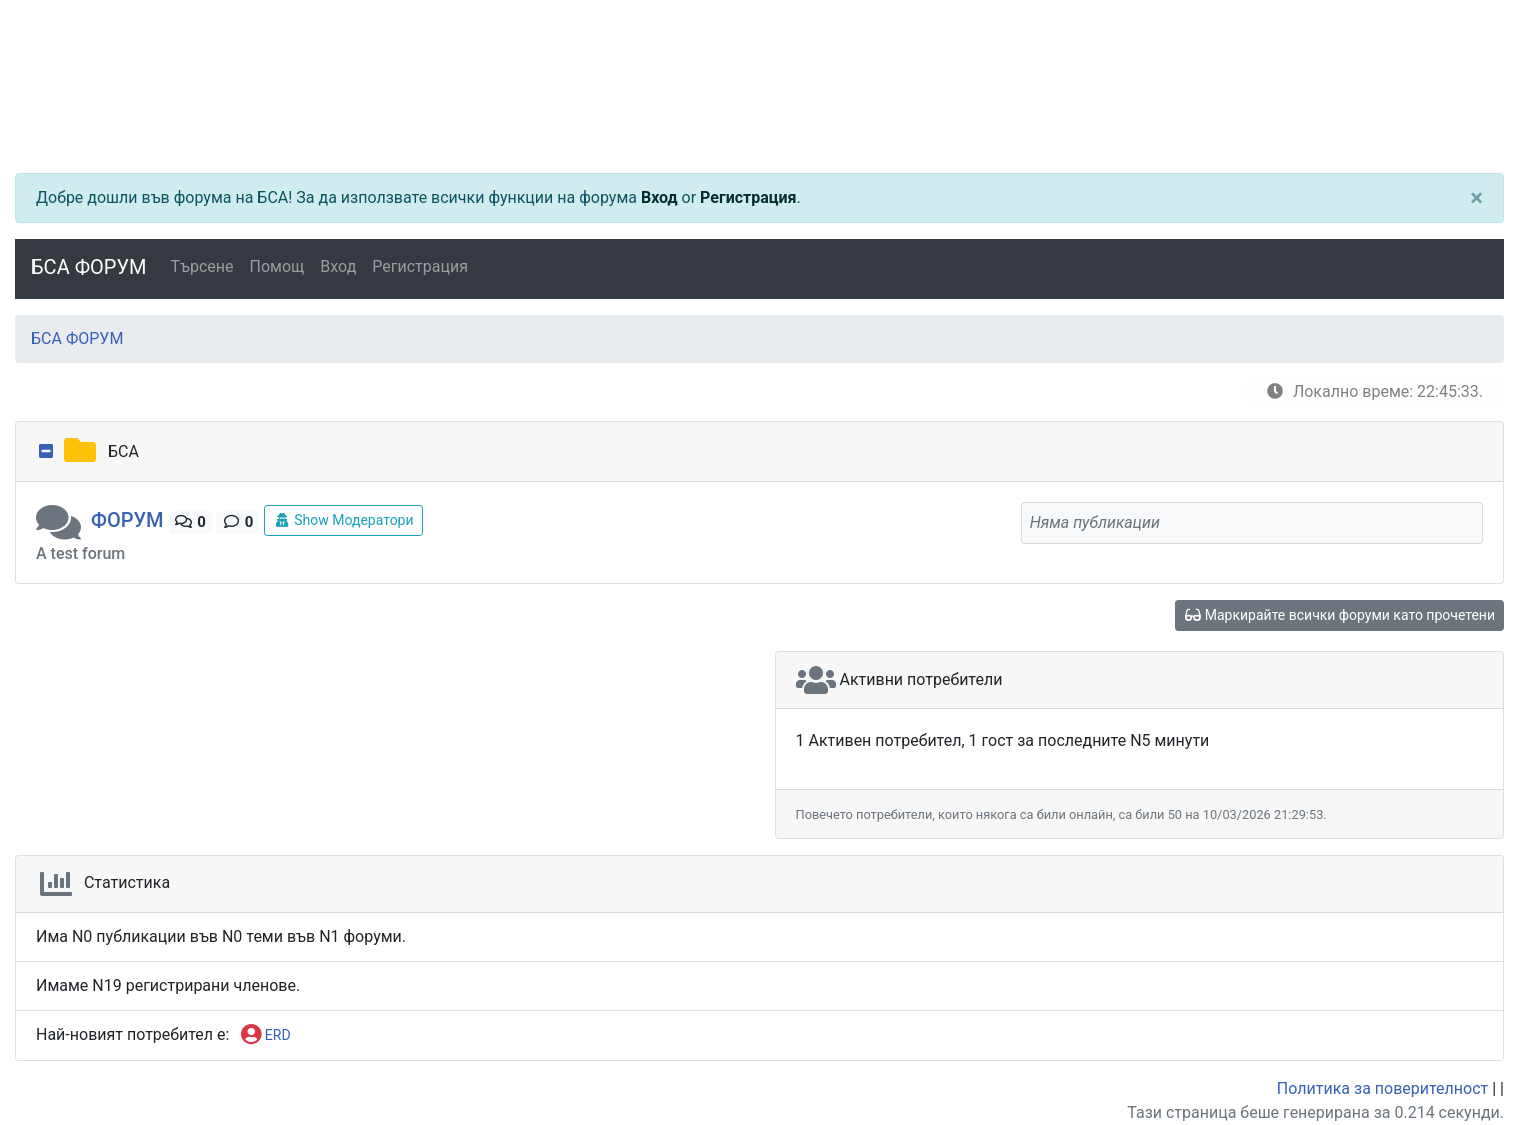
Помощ (277, 266)
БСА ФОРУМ (89, 267)
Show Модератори (343, 520)
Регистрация (748, 197)
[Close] (1476, 198)
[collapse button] (48, 452)
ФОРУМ (127, 520)
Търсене (202, 266)
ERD (265, 1036)
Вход (659, 197)
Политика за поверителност (1382, 1088)
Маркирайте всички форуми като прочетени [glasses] (1339, 615)
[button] (63, 520)
